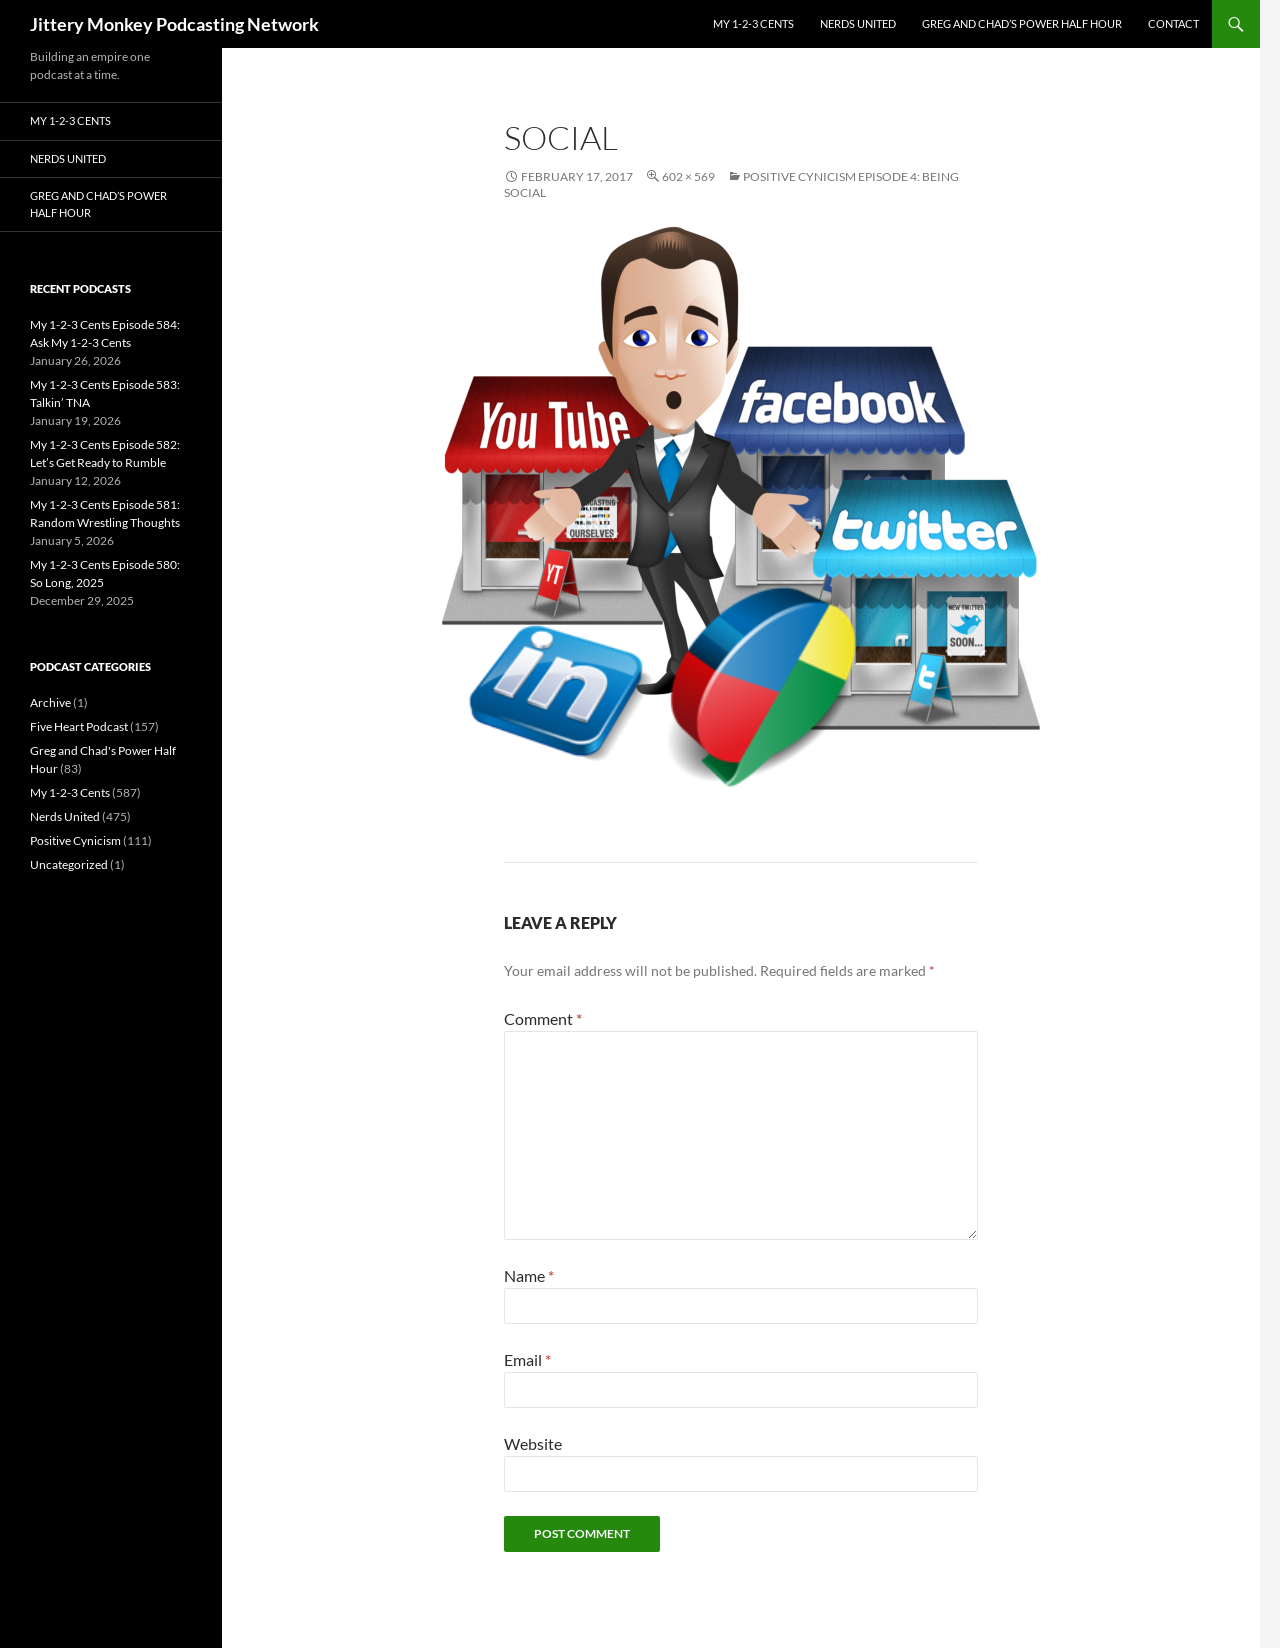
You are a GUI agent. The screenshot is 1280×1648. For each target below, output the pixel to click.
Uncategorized (69, 864)
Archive (50, 702)
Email (527, 1359)
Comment (543, 1018)
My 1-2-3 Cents (753, 23)
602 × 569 (688, 176)
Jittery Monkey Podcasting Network (174, 24)
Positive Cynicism (75, 840)
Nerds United (858, 23)
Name (529, 1275)
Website (533, 1443)
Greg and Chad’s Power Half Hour (1022, 23)
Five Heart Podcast (79, 726)
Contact (1173, 23)
